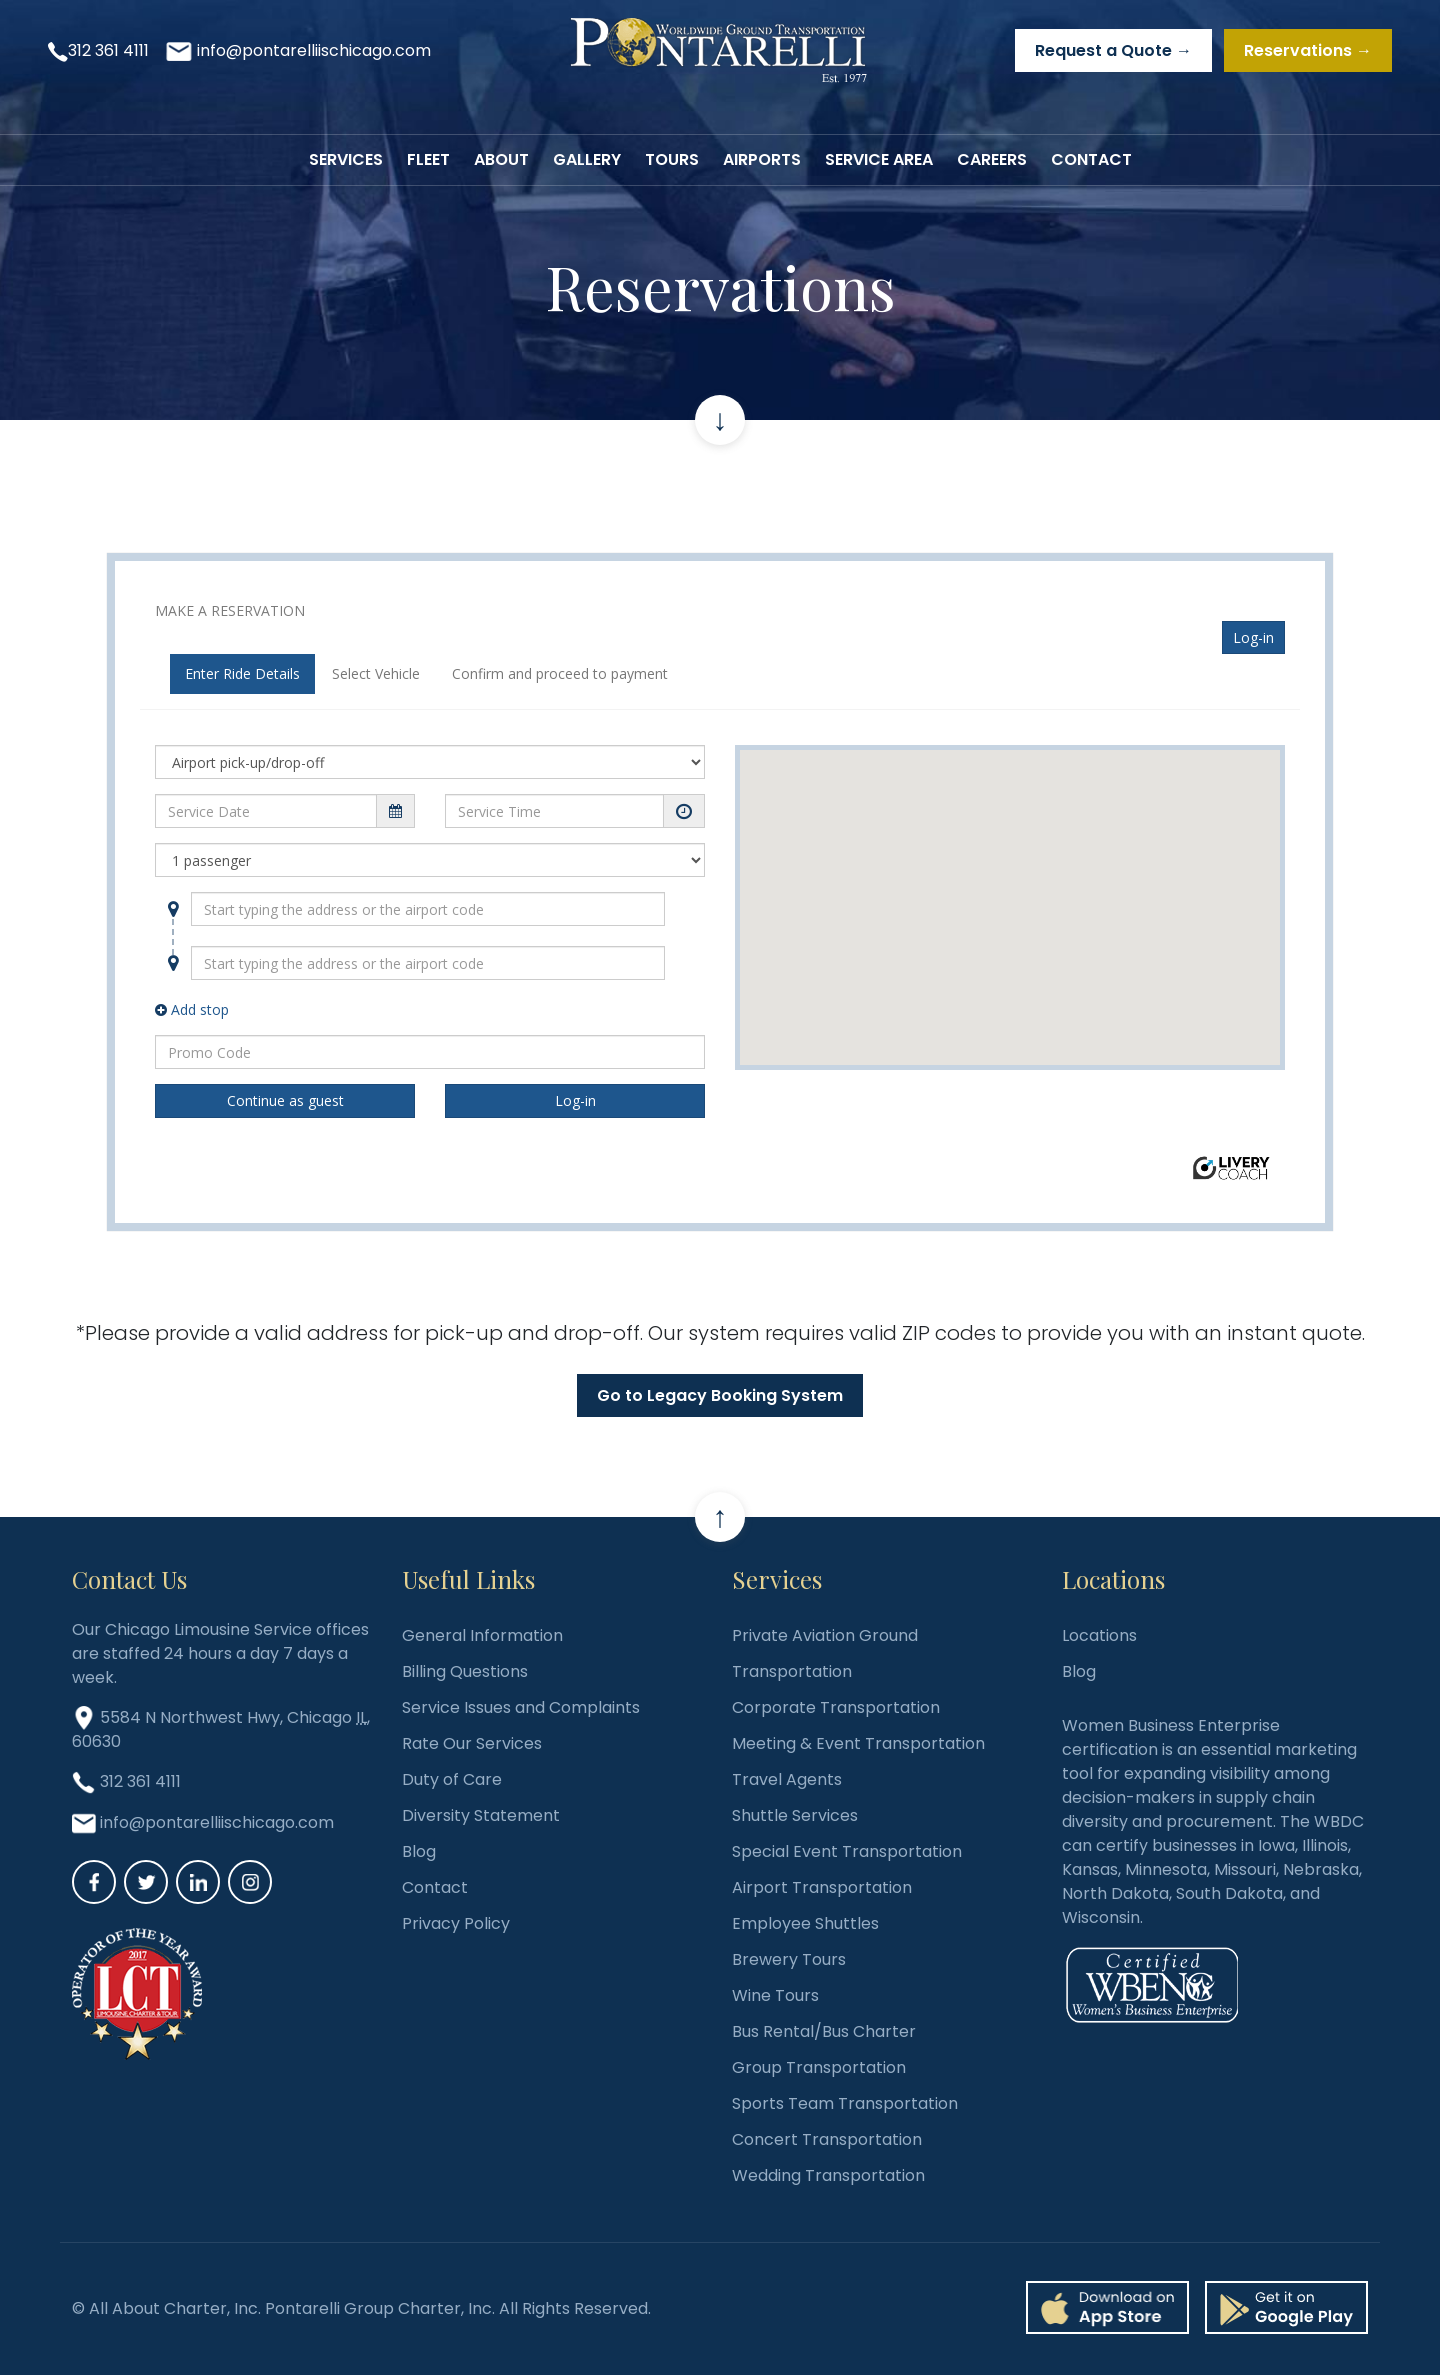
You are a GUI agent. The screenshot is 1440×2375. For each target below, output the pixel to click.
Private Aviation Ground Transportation (825, 1653)
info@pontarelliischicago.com (314, 50)
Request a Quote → (1113, 50)
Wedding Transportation (828, 2175)
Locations (1099, 1635)
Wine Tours (775, 1995)
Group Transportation (819, 2067)
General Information (482, 1635)
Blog (419, 1851)
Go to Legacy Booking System (720, 1395)
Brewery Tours (789, 1959)
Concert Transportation (827, 2139)
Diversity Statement (481, 1815)
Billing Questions (465, 1671)
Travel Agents (787, 1779)
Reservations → (1308, 50)
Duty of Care (452, 1779)
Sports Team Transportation (845, 2103)
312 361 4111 (108, 50)
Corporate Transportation (836, 1707)
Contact (435, 1887)
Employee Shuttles (805, 1923)
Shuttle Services (795, 1815)
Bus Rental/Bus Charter (824, 2031)
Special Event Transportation (847, 1851)
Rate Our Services (472, 1743)
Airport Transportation (822, 1887)
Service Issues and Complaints (521, 1707)
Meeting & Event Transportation (858, 1743)
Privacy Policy (456, 1923)
